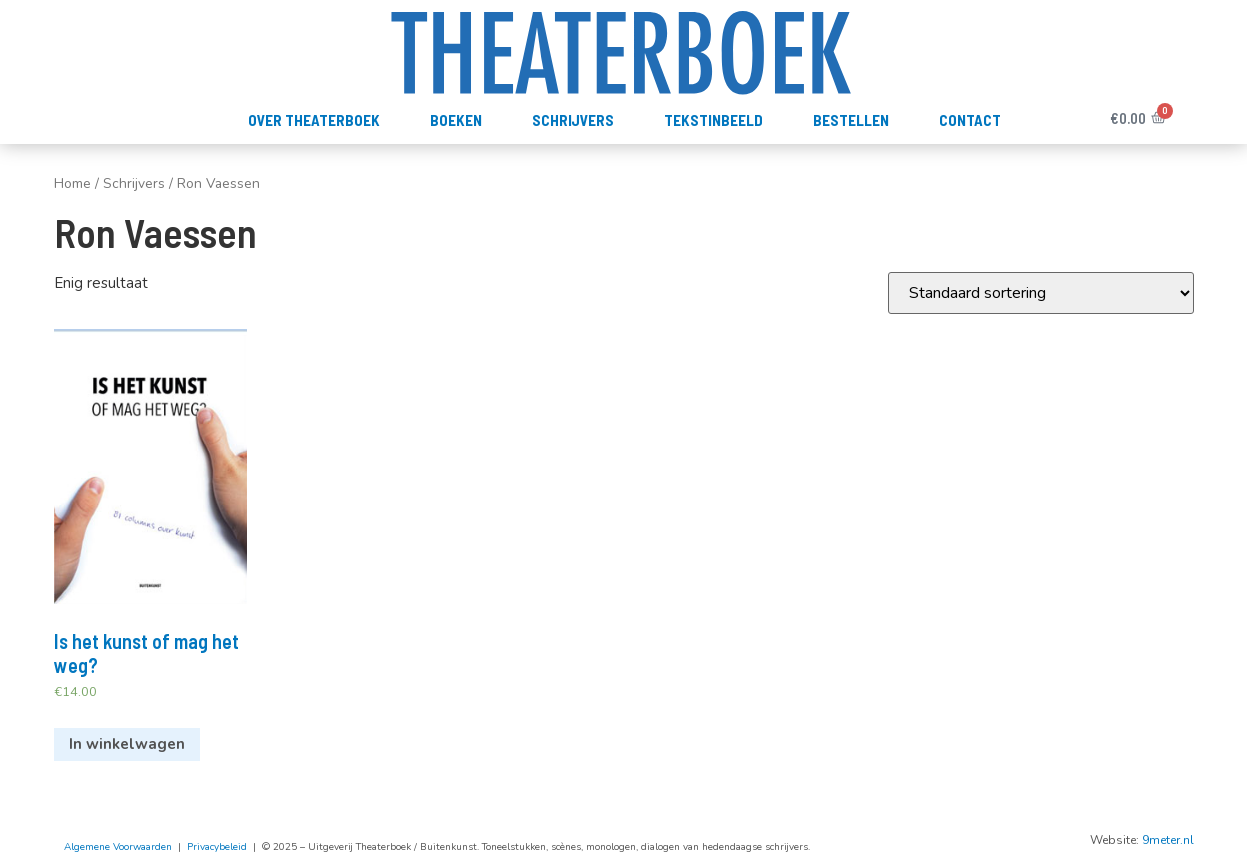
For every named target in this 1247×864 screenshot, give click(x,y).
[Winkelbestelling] (1041, 293)
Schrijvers (573, 120)
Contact (970, 120)
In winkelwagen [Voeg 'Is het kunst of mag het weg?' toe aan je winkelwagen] (127, 744)
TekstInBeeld (713, 120)
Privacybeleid (217, 847)
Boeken (456, 120)
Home (72, 183)
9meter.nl (1168, 840)
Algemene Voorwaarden (118, 847)
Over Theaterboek (314, 120)
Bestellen (851, 120)
